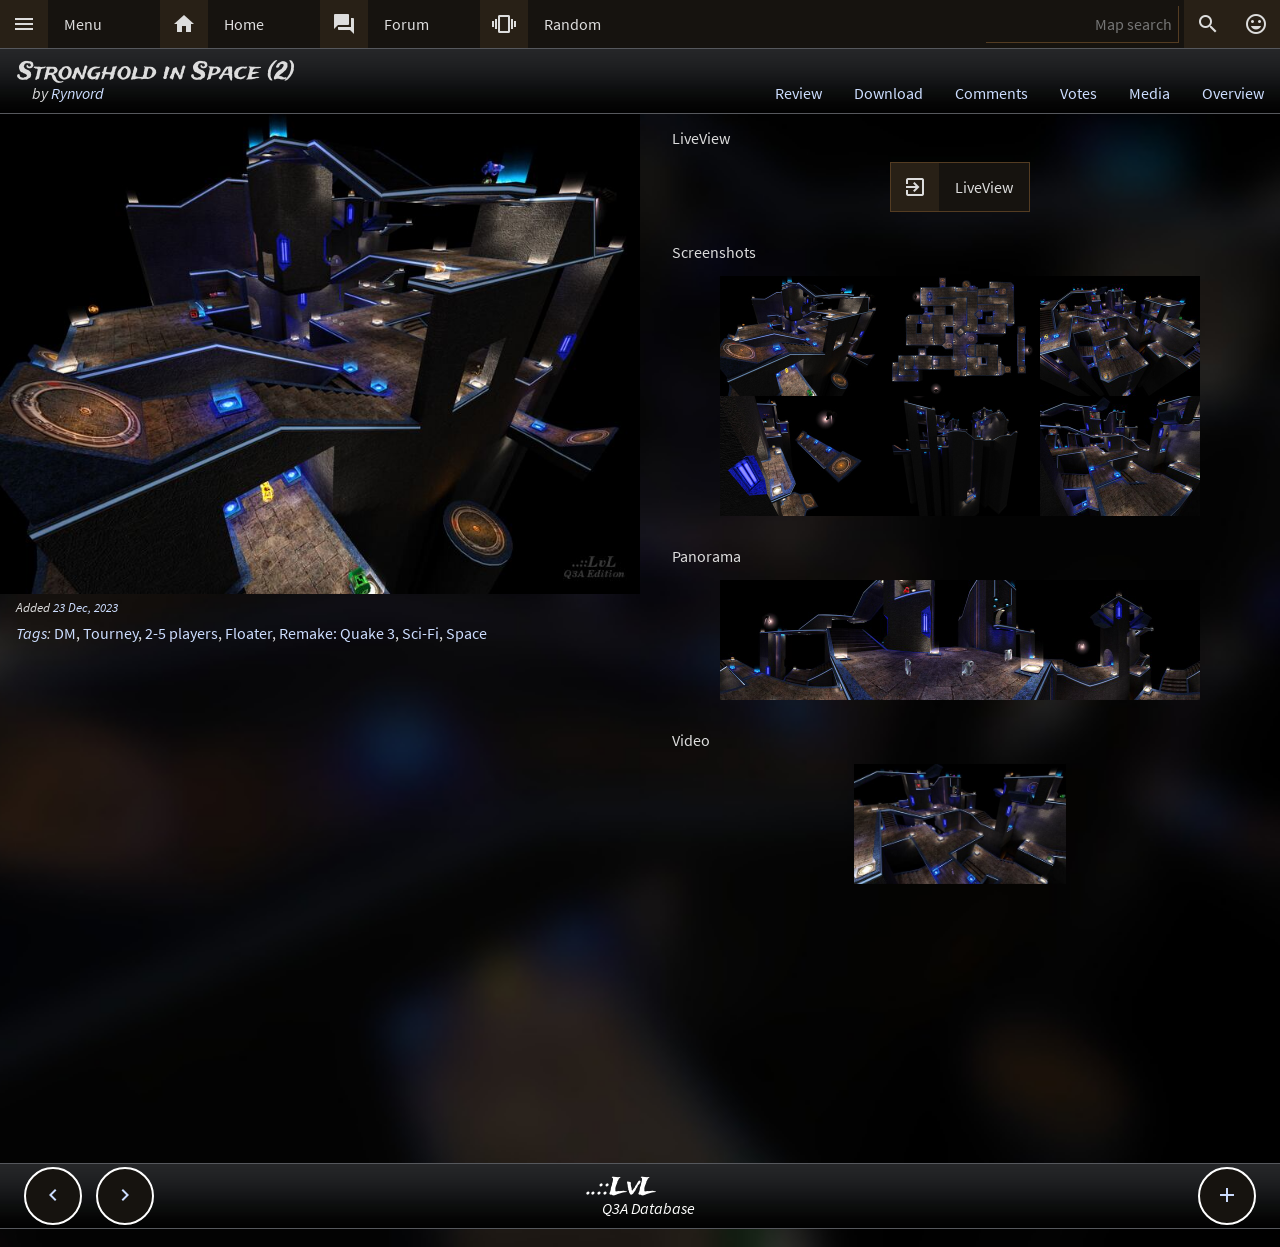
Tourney (110, 633)
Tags (31, 633)
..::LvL (621, 1187)
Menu (83, 24)
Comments (991, 93)
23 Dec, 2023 (85, 607)
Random (572, 24)
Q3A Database (648, 1208)
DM (65, 633)
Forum (406, 24)
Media (1149, 93)
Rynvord (77, 93)
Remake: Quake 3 (337, 633)
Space (466, 633)
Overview (1233, 93)
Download (888, 93)
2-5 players (181, 633)
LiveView (984, 187)
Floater (248, 633)
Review (798, 93)
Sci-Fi (420, 633)
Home (244, 24)
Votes (1078, 93)
